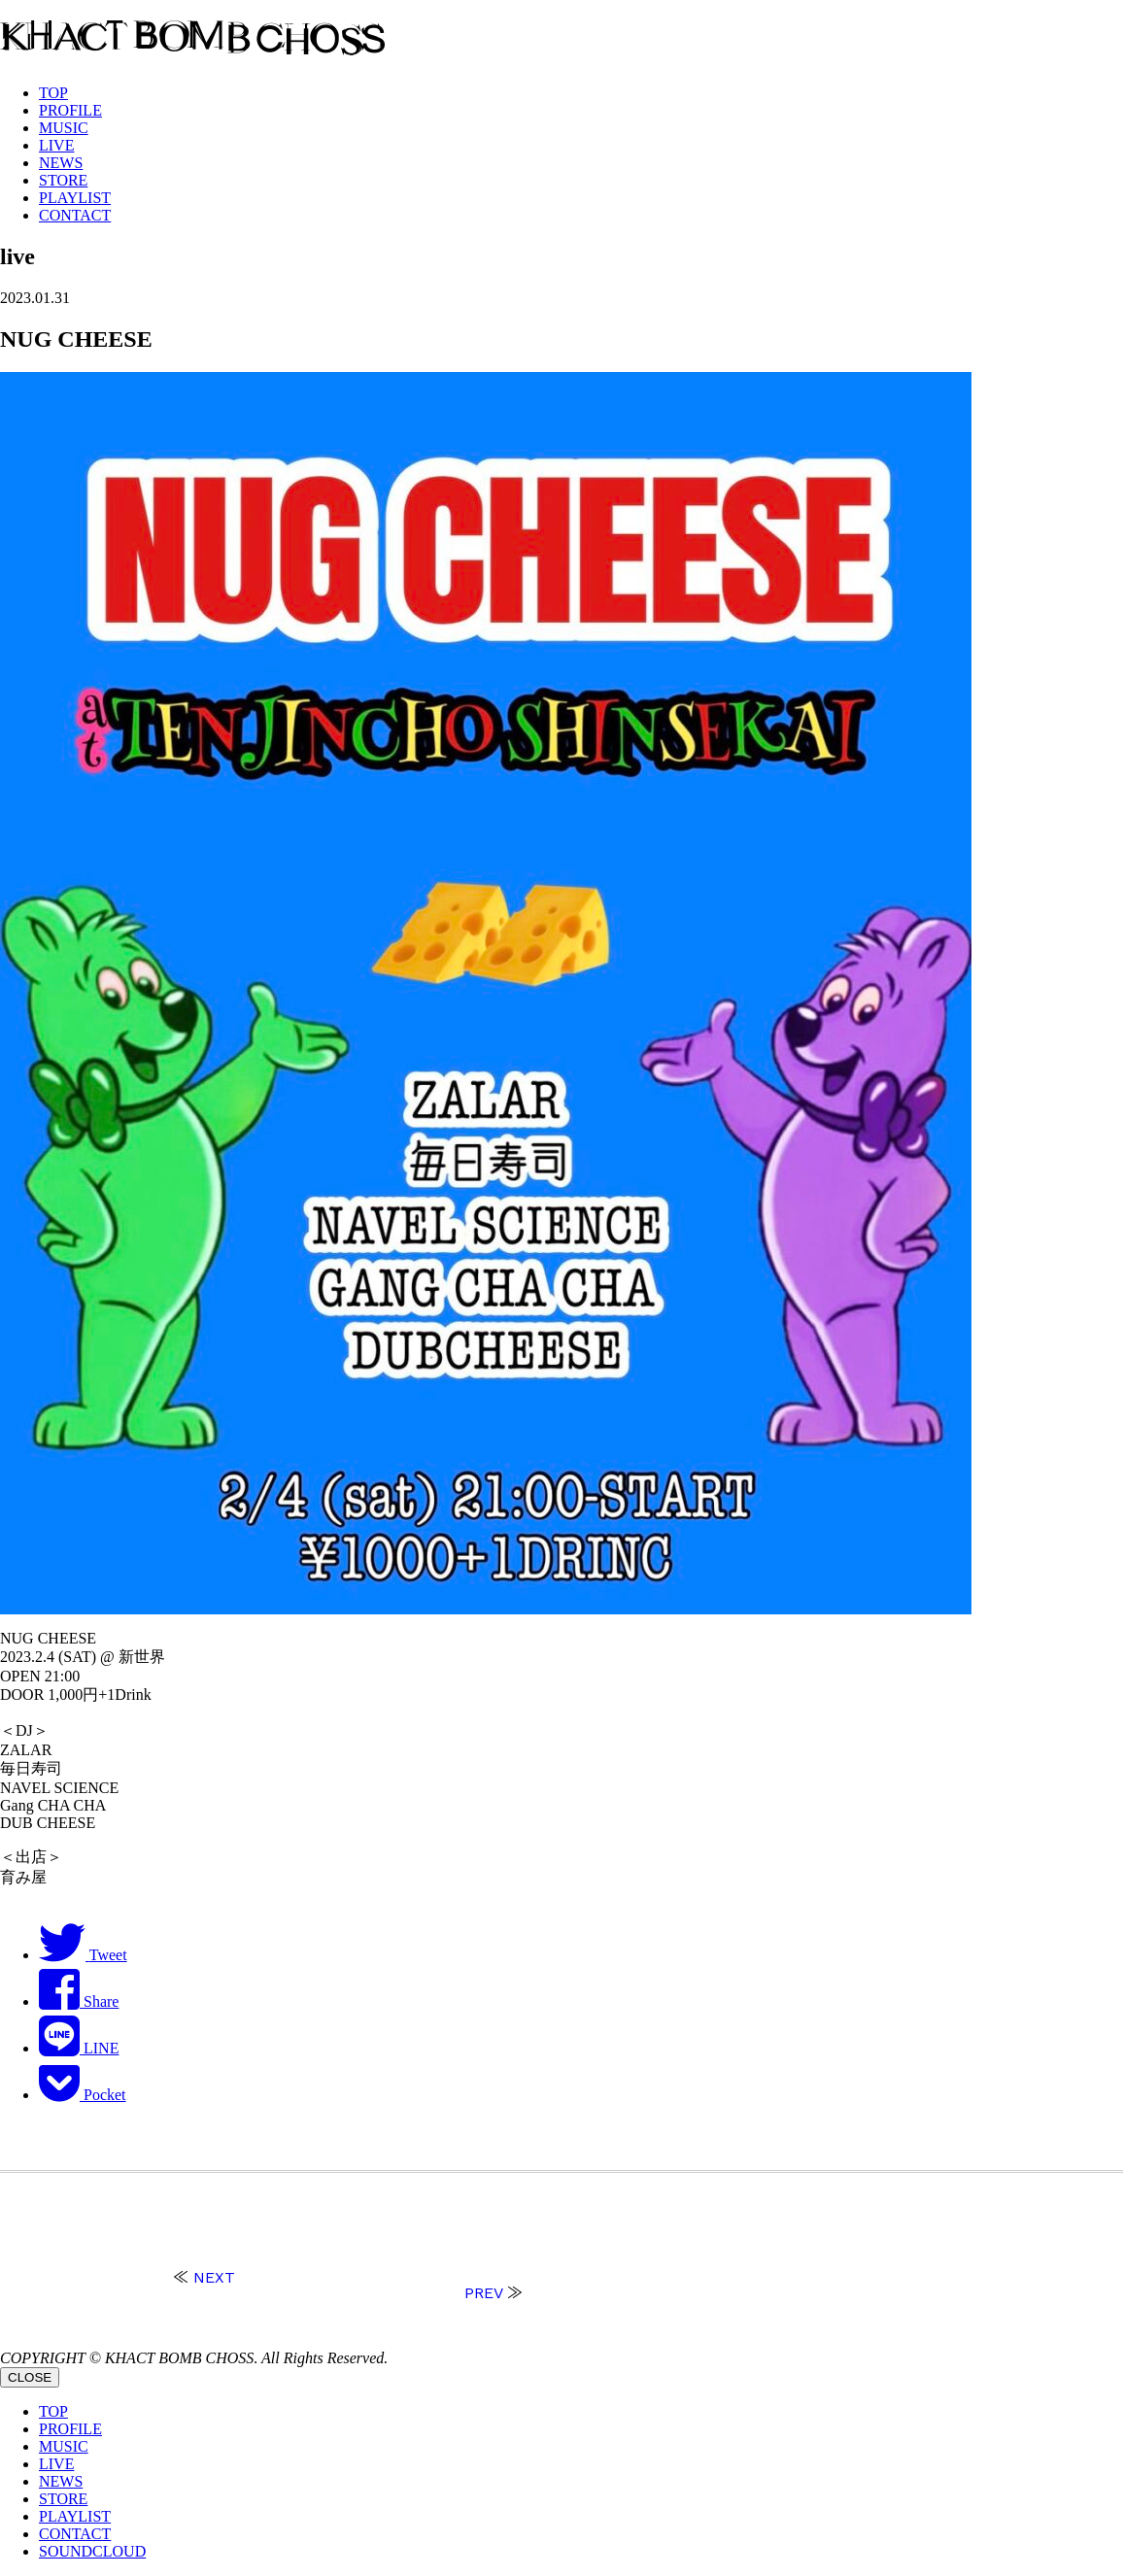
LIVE (56, 145)
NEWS (61, 162)
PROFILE (70, 110)
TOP (53, 93)
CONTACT (75, 215)
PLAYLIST (75, 197)
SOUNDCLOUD (92, 2551)
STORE (63, 180)
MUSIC (63, 127)
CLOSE (29, 2377)
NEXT (214, 2277)
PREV (483, 2293)
